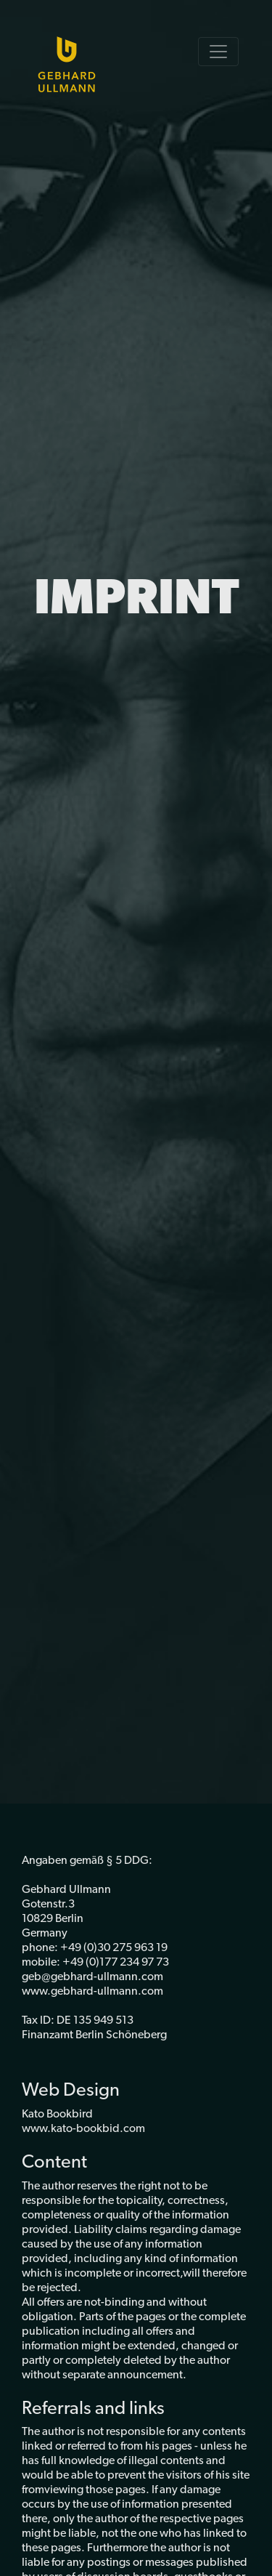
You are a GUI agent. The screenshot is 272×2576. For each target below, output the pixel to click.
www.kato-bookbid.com (83, 2128)
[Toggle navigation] (218, 51)
